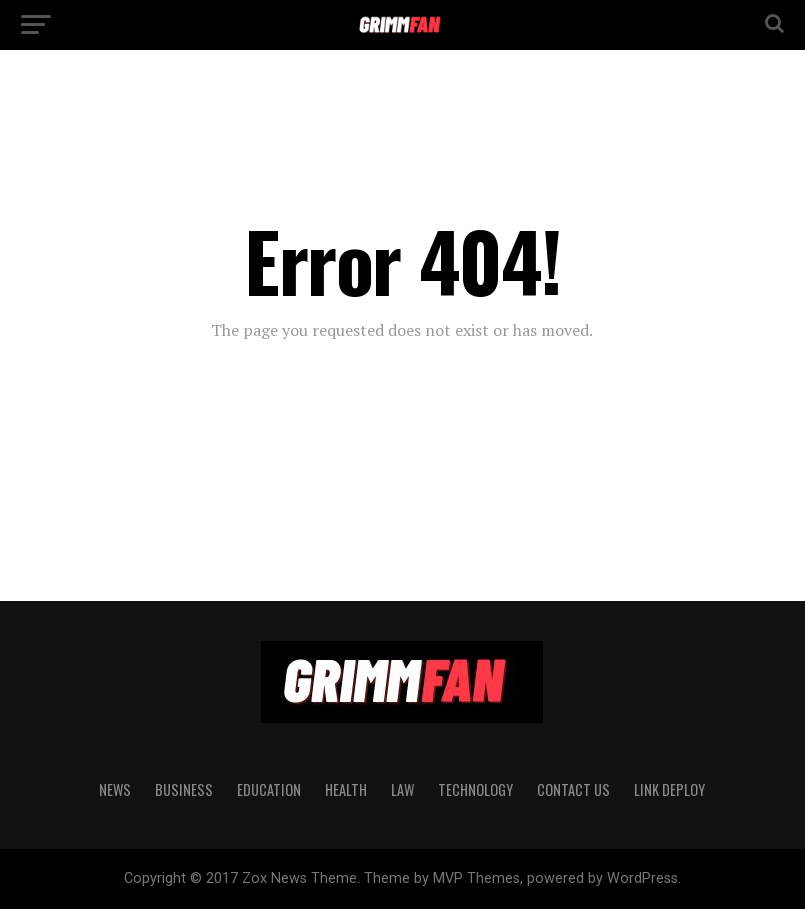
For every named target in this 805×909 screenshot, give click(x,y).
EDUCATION (269, 789)
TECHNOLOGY (475, 789)
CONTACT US (573, 789)
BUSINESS (184, 789)
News (115, 789)
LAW (402, 789)
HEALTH (346, 789)
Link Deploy (669, 789)
